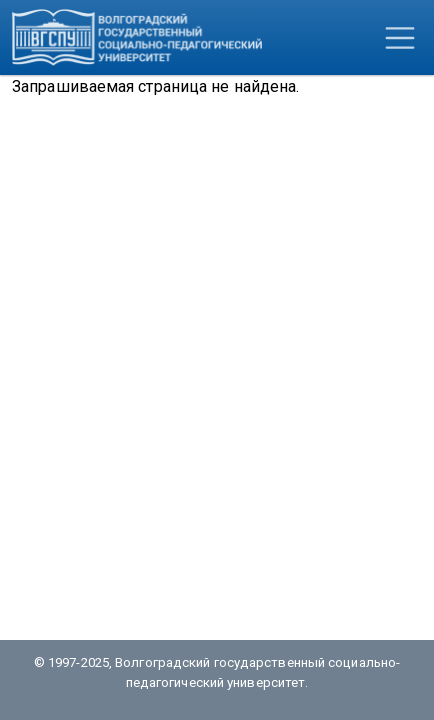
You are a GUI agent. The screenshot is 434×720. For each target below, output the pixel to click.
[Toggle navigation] (400, 38)
